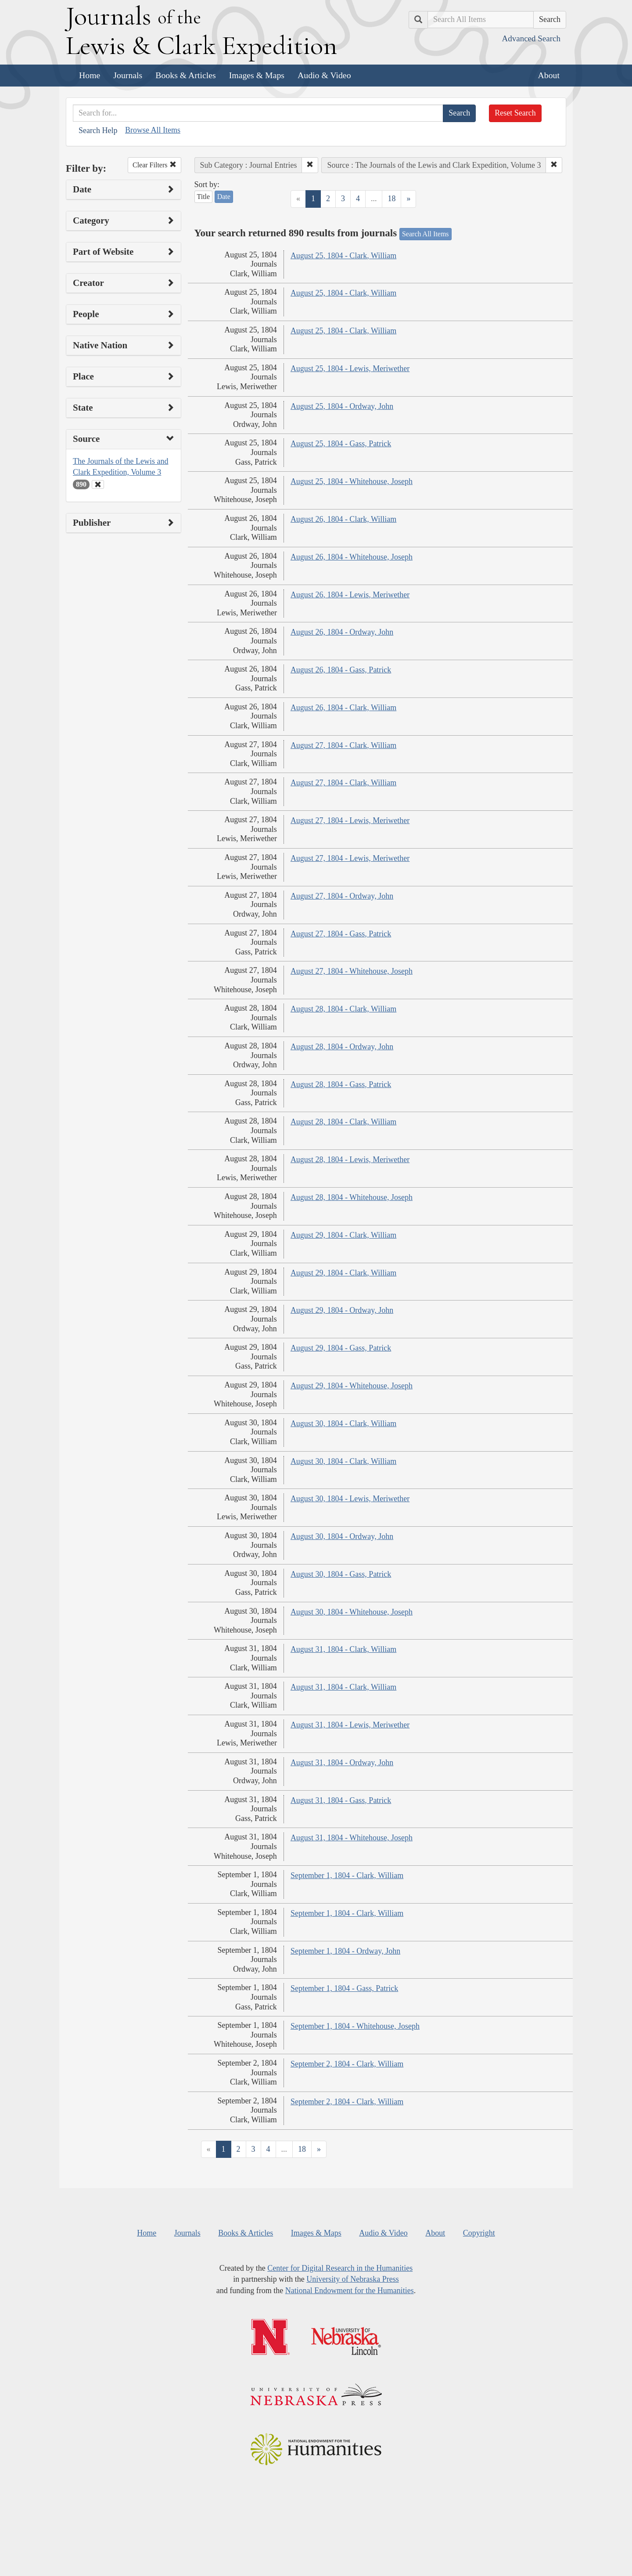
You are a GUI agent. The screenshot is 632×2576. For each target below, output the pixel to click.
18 (391, 198)
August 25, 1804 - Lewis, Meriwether (350, 368)
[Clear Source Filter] (98, 484)
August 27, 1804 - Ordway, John (342, 896)
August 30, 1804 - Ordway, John (342, 1536)
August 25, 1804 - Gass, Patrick (341, 443)
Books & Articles (185, 75)
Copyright (479, 2233)
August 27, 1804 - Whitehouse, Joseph (352, 971)
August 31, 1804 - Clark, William (343, 1649)
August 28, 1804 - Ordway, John (342, 1046)
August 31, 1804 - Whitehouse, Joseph (352, 1837)
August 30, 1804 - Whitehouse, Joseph (352, 1612)
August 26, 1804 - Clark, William (343, 519)
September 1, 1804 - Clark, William (347, 1875)
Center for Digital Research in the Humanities (340, 2268)
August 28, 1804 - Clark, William (343, 1008)
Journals (127, 75)
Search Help (98, 130)
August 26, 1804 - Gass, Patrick (341, 669)
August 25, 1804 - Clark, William (343, 255)
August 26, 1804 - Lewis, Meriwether (350, 594)
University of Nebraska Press (352, 2279)
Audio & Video (324, 75)
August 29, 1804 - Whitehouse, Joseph (352, 1385)
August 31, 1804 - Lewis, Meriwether (350, 1724)
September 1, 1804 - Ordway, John (345, 1951)
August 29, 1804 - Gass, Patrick (341, 1348)
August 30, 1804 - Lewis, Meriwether (350, 1498)
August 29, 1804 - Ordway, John (342, 1310)
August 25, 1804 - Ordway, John (342, 406)
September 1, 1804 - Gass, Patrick (344, 1988)
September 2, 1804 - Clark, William (347, 2063)
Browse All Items (152, 130)
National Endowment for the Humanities (349, 2290)
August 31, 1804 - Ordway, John (342, 1762)
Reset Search (515, 112)
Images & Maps (256, 75)
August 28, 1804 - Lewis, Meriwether (350, 1159)
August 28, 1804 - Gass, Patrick (341, 1084)
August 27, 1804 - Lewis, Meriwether (350, 820)
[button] (310, 165)
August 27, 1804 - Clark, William (343, 745)
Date (223, 196)
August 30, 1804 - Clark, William (343, 1423)
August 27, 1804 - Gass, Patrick (341, 933)
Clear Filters (154, 165)
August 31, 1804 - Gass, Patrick (341, 1800)
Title (203, 196)
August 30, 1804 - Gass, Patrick (341, 1574)
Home (89, 75)
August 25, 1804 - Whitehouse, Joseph (352, 481)
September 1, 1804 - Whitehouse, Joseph (355, 2026)
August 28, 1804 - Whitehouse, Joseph (352, 1197)
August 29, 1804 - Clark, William (343, 1235)
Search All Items (425, 234)
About (549, 75)
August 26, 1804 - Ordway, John (342, 632)
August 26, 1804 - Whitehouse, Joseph (352, 557)
